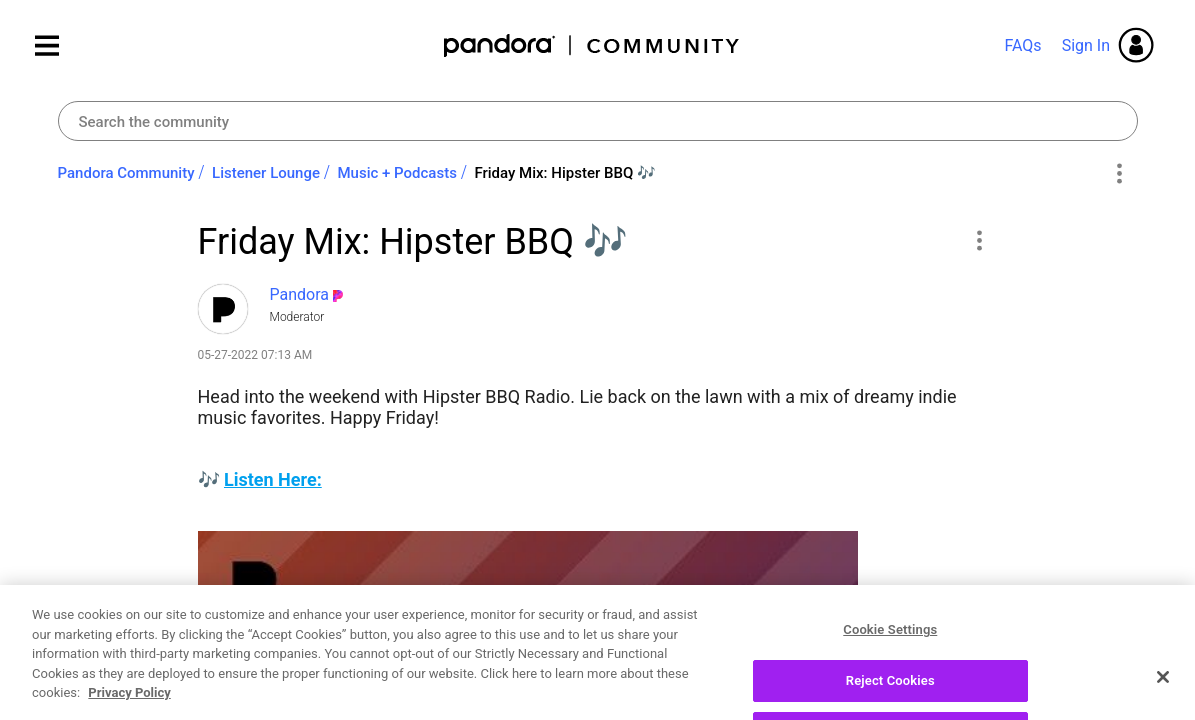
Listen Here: (273, 479)
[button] (979, 240)
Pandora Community (592, 45)
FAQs (1022, 45)
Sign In (1086, 45)
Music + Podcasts (396, 173)
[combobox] (598, 121)
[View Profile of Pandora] (300, 294)
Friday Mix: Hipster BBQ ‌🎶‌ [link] (565, 173)
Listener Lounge (266, 173)
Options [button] (1119, 174)
